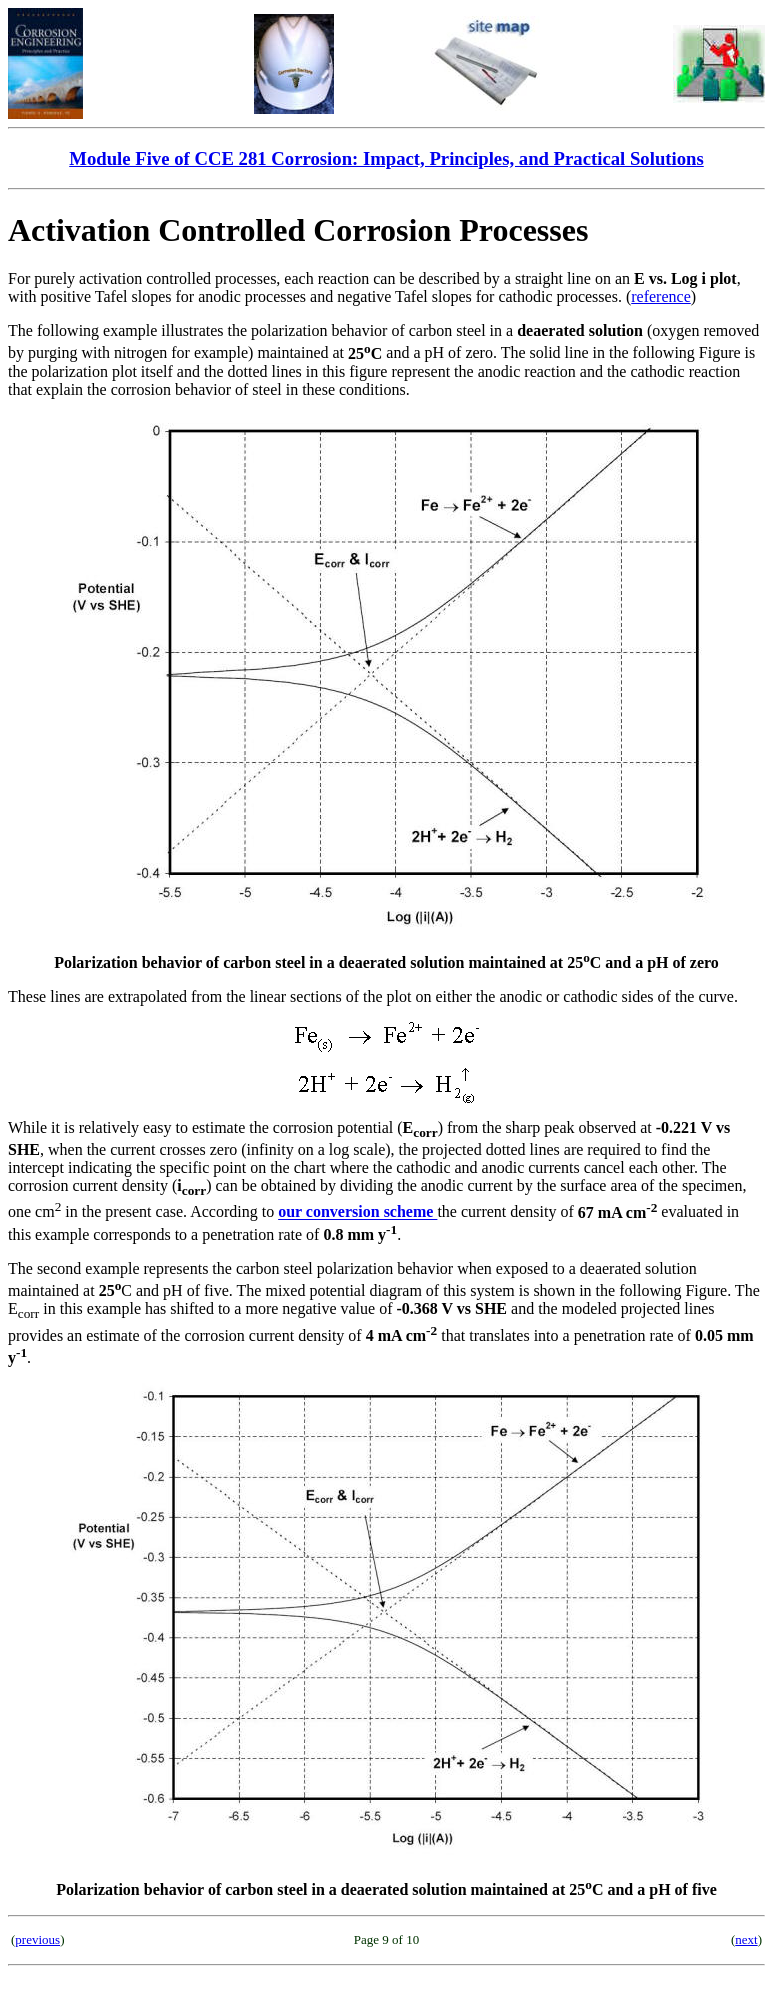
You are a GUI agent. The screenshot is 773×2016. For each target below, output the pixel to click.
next (746, 1939)
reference (661, 296)
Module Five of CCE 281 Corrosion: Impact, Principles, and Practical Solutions (386, 158)
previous (37, 1939)
